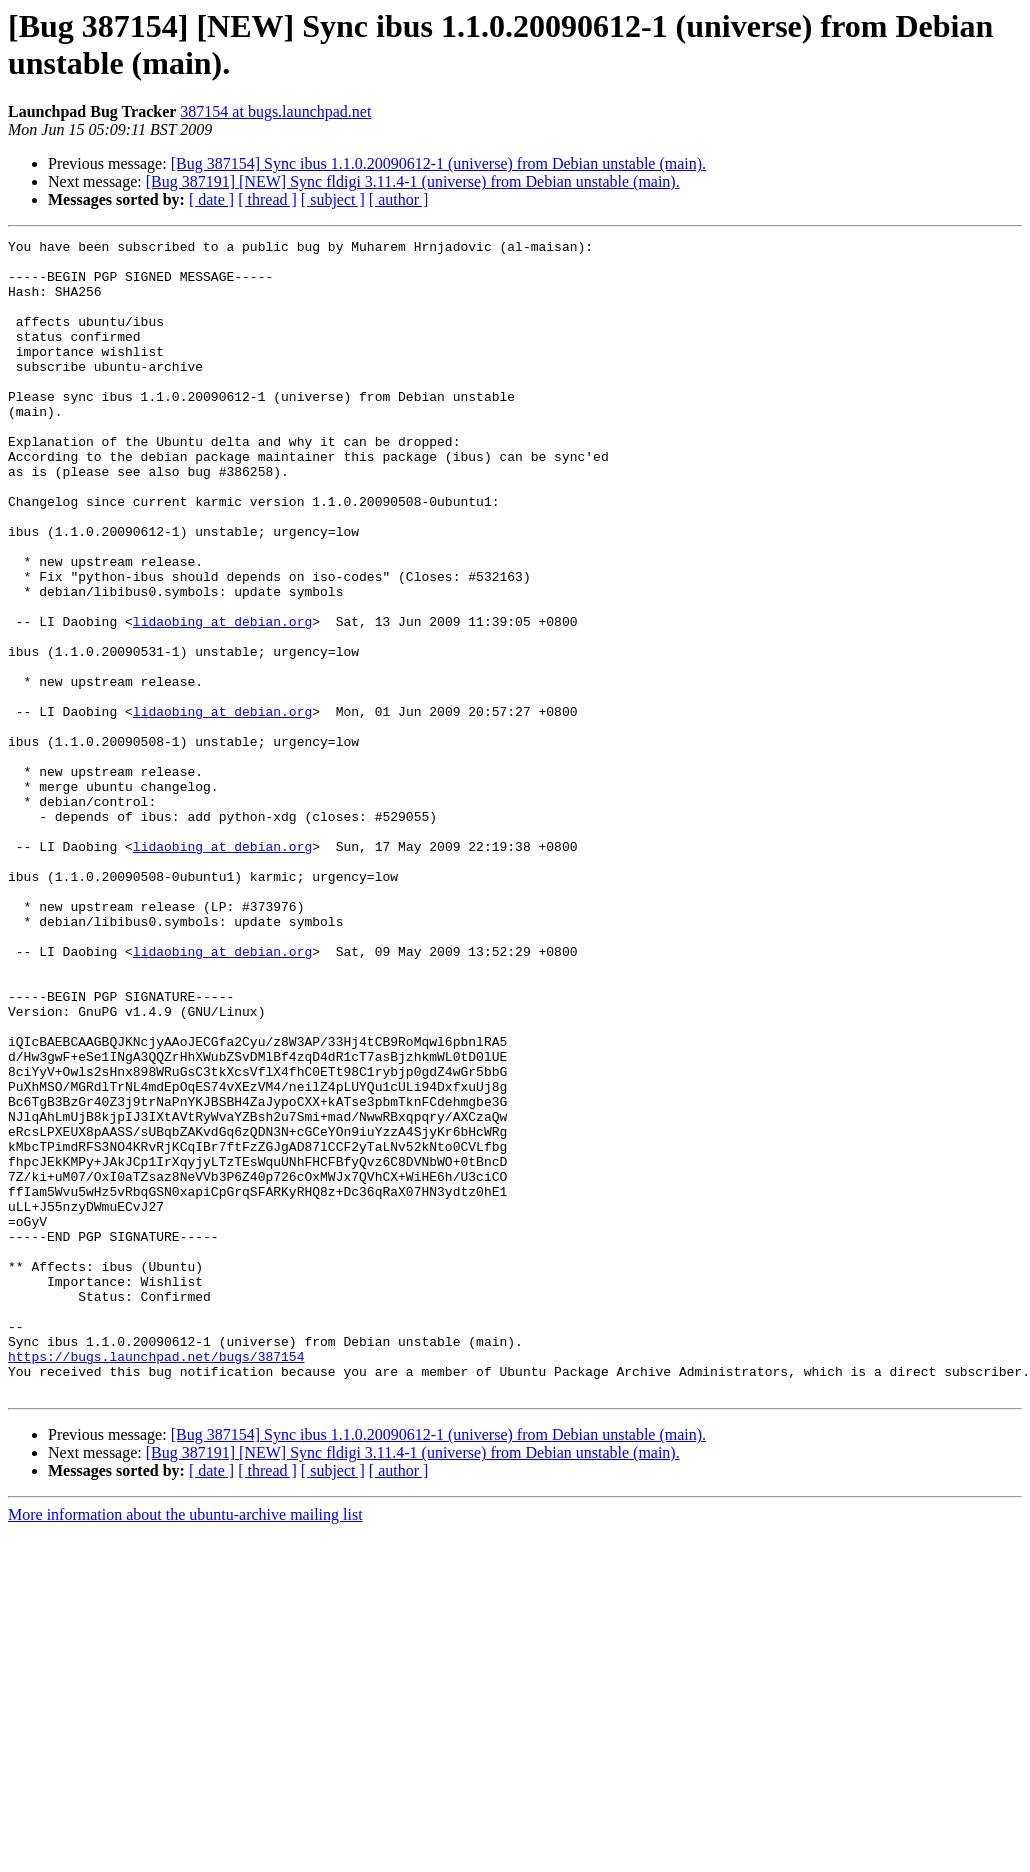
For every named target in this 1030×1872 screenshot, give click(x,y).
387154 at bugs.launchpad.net (275, 111)
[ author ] (399, 199)
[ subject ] (333, 199)
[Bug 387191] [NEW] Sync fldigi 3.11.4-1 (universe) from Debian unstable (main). (413, 181)
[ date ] (211, 199)
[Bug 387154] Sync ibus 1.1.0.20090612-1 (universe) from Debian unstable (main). (438, 163)
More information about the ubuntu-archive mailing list (185, 1745)
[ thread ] (267, 199)
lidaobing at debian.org (222, 699)
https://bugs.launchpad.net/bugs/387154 (156, 1581)
